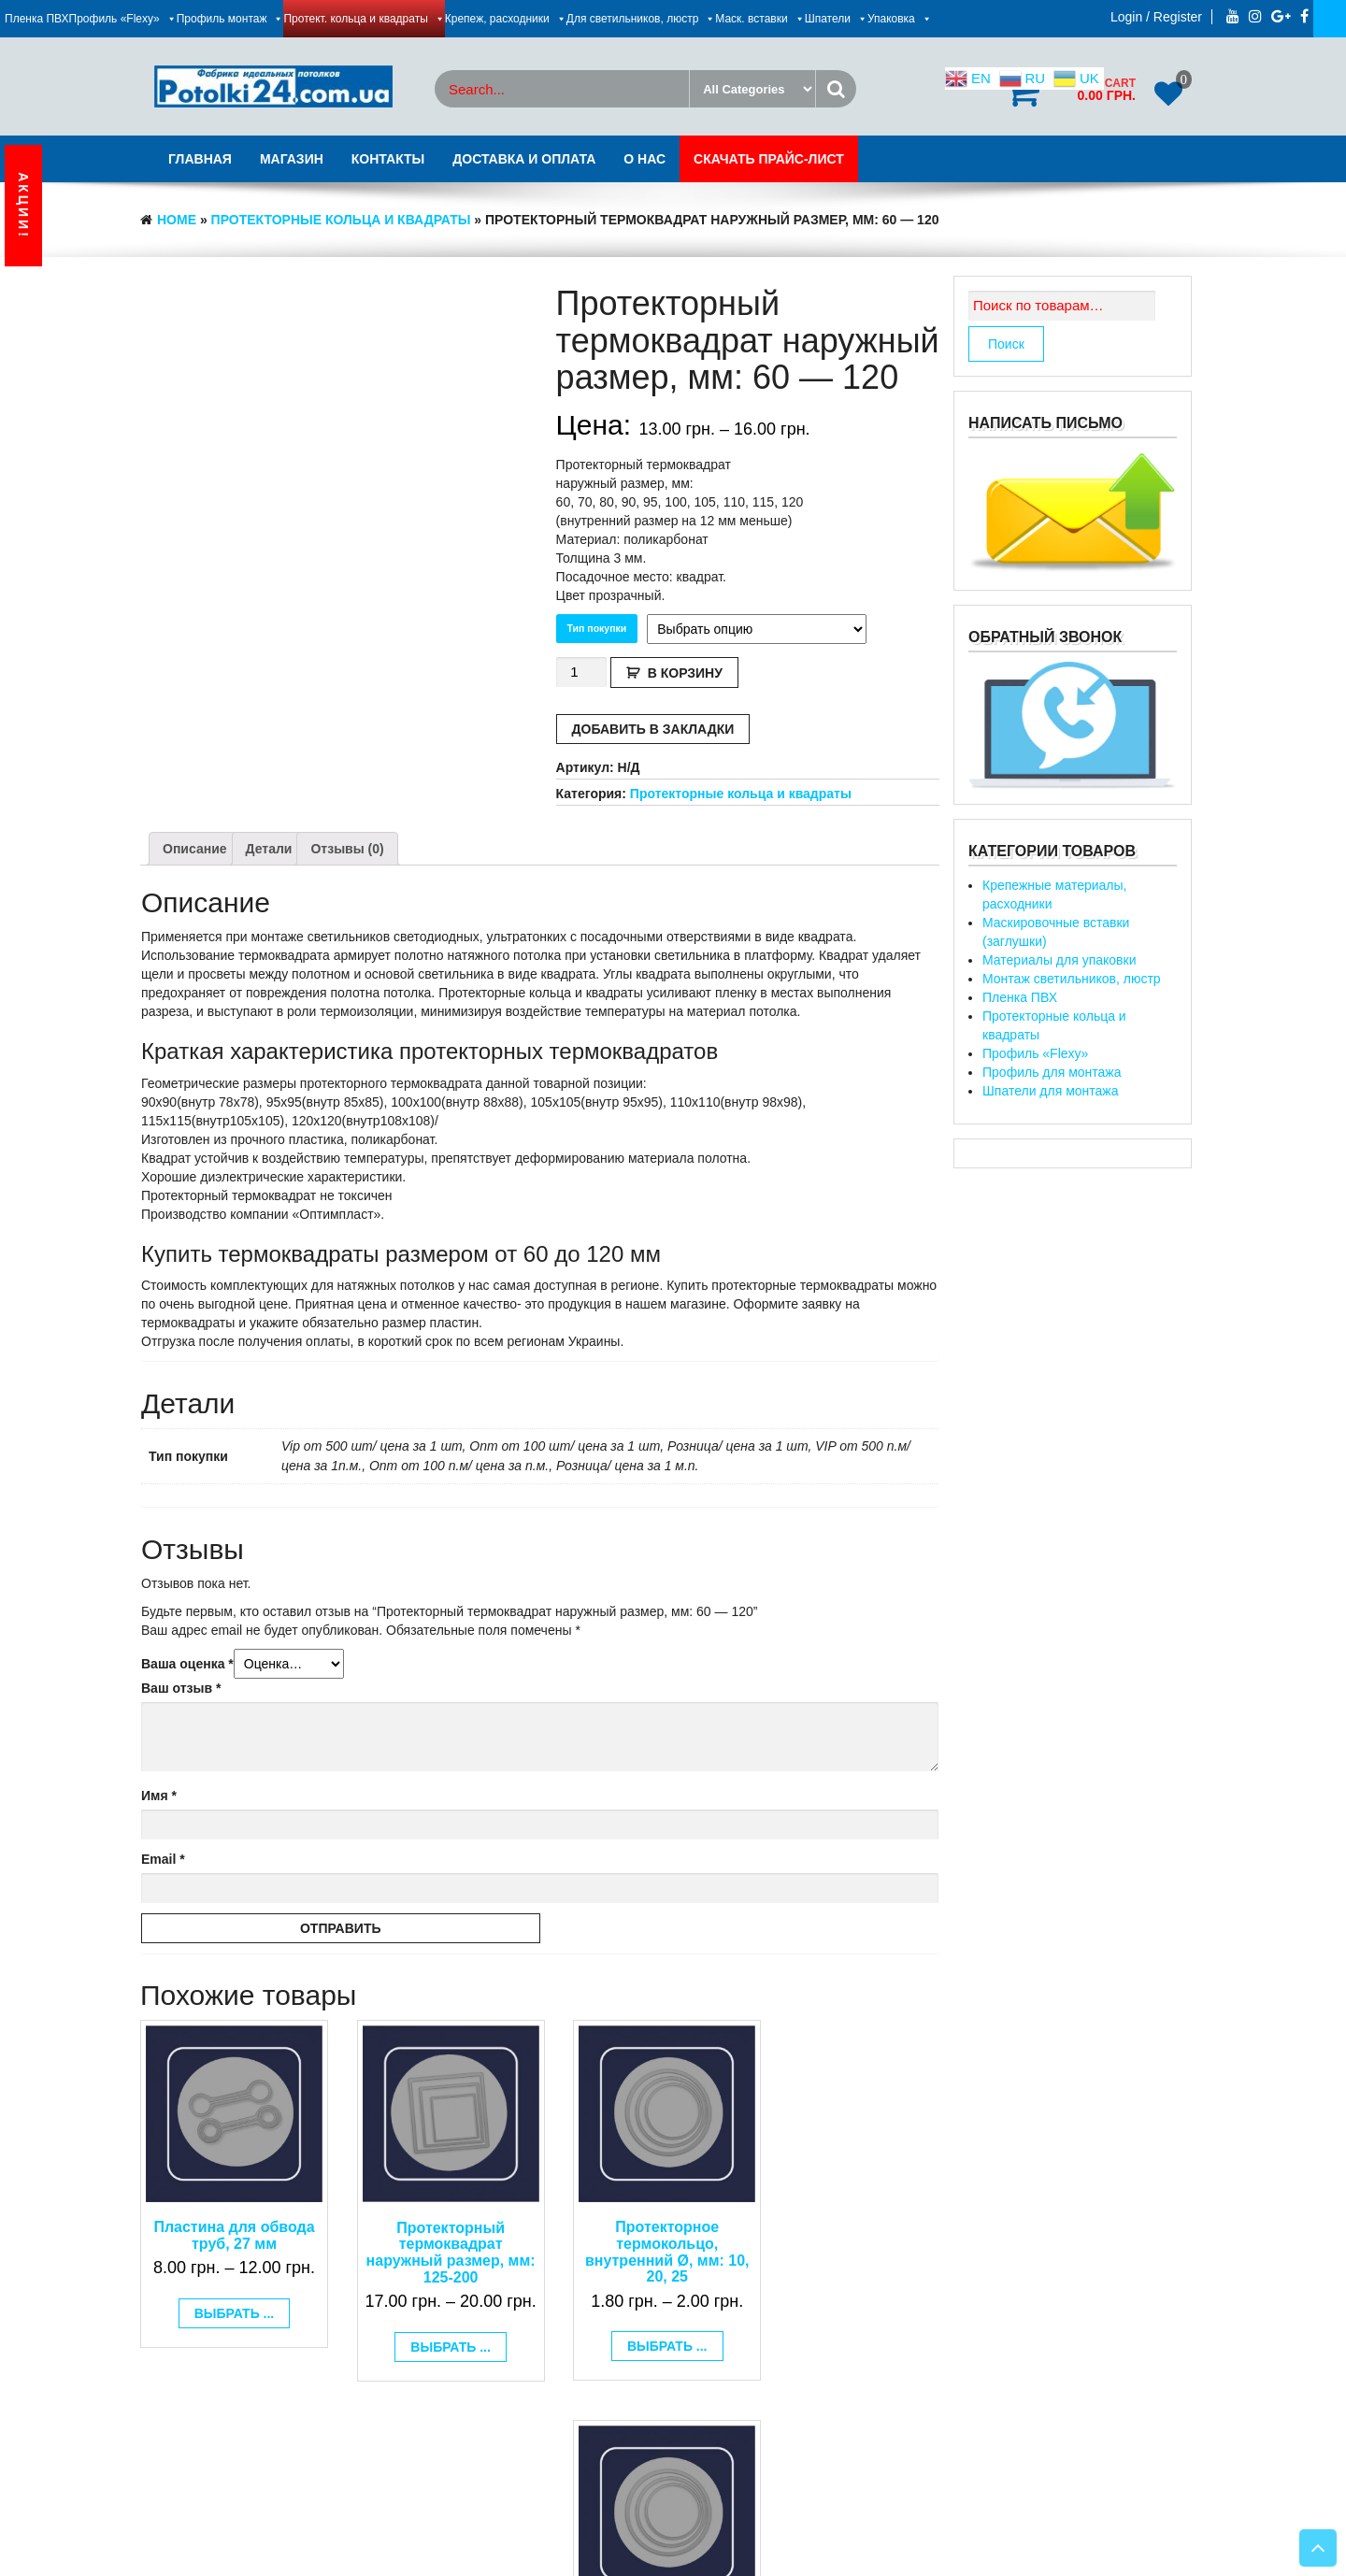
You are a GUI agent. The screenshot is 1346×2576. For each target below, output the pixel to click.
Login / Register (1156, 16)
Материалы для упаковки (1059, 959)
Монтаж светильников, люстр (1071, 978)
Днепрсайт (579, 2539)
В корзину (685, 672)
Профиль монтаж (230, 18)
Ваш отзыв (181, 1688)
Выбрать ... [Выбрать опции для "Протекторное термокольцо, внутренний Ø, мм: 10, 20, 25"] (641, 2334)
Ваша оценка (187, 1663)
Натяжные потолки (716, 2539)
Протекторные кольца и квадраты (341, 219)
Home (176, 219)
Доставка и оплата (523, 158)
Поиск (1006, 343)
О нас (644, 158)
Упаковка (899, 18)
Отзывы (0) (346, 848)
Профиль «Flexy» (123, 18)
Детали (269, 848)
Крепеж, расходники (505, 18)
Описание (195, 848)
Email (163, 1859)
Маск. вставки (759, 18)
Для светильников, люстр (641, 18)
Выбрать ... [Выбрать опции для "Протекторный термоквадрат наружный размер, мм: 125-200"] (434, 2359)
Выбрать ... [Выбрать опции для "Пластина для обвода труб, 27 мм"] (228, 2302)
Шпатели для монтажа (1050, 1090)
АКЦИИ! (23, 205)
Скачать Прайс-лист (769, 158)
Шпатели (836, 18)
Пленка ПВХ (37, 18)
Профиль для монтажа (1051, 1072)
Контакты (387, 158)
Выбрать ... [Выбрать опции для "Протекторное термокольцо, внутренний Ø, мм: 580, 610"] (848, 2359)
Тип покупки (597, 628)
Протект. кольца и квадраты (363, 18)
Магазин (291, 158)
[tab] (195, 849)
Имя (159, 1795)
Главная (200, 158)
